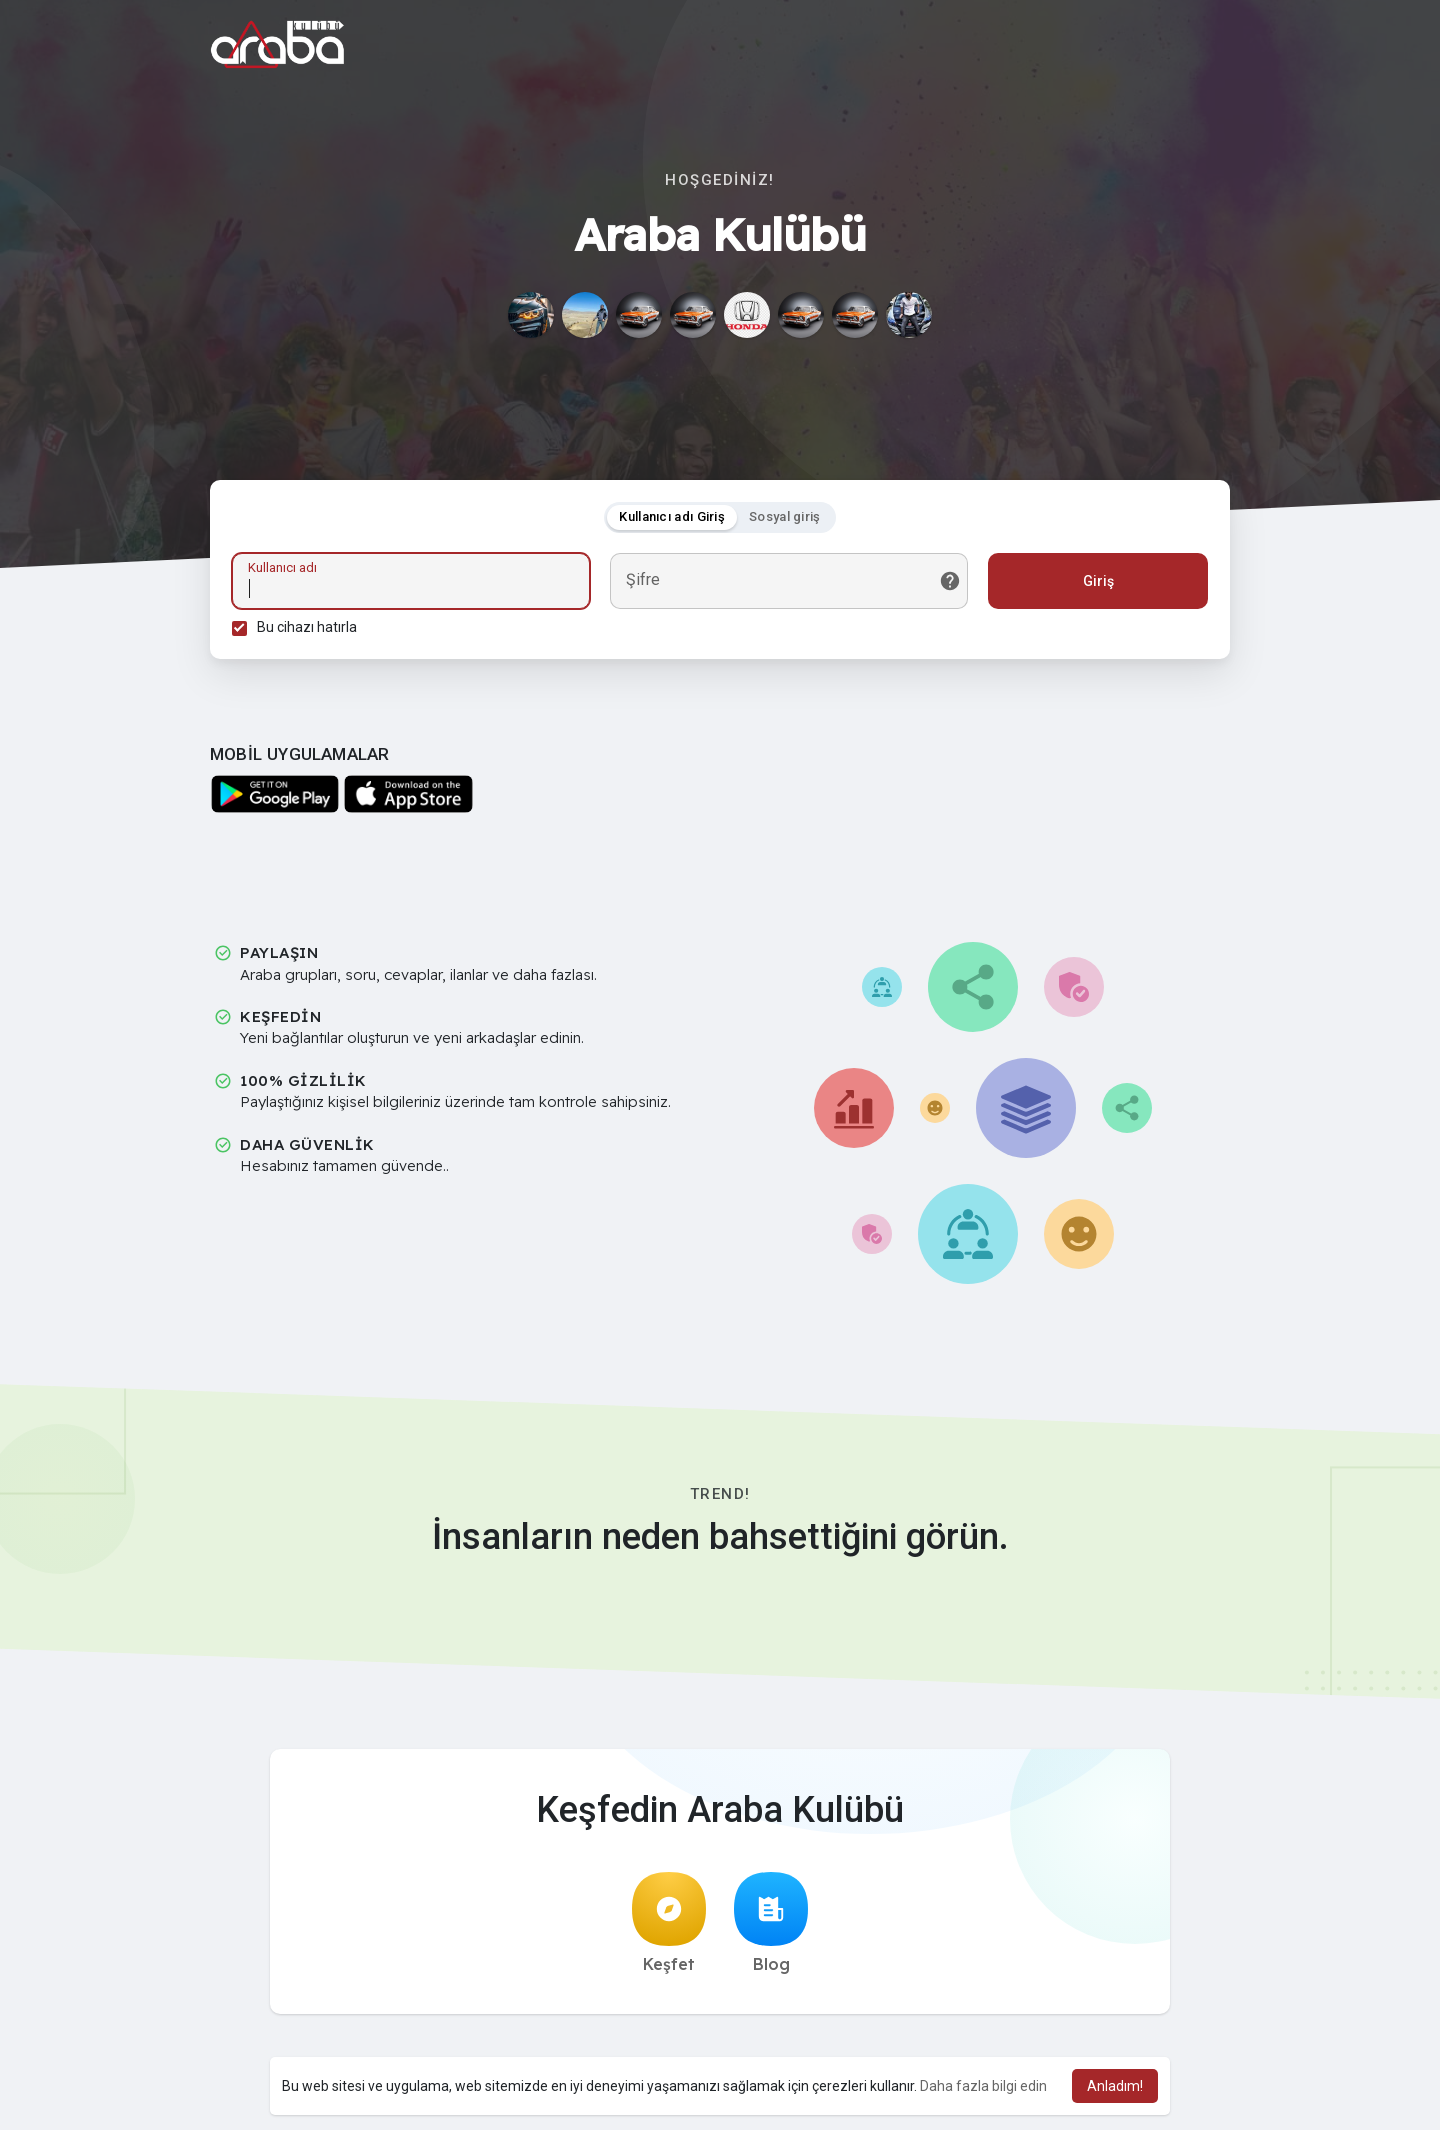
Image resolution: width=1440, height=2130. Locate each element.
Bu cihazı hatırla (310, 630)
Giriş (1095, 584)
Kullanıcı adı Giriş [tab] (672, 519)
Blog (771, 1929)
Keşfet (669, 1929)
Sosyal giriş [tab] (785, 519)
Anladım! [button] (1115, 2086)
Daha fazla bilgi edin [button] (983, 2086)
